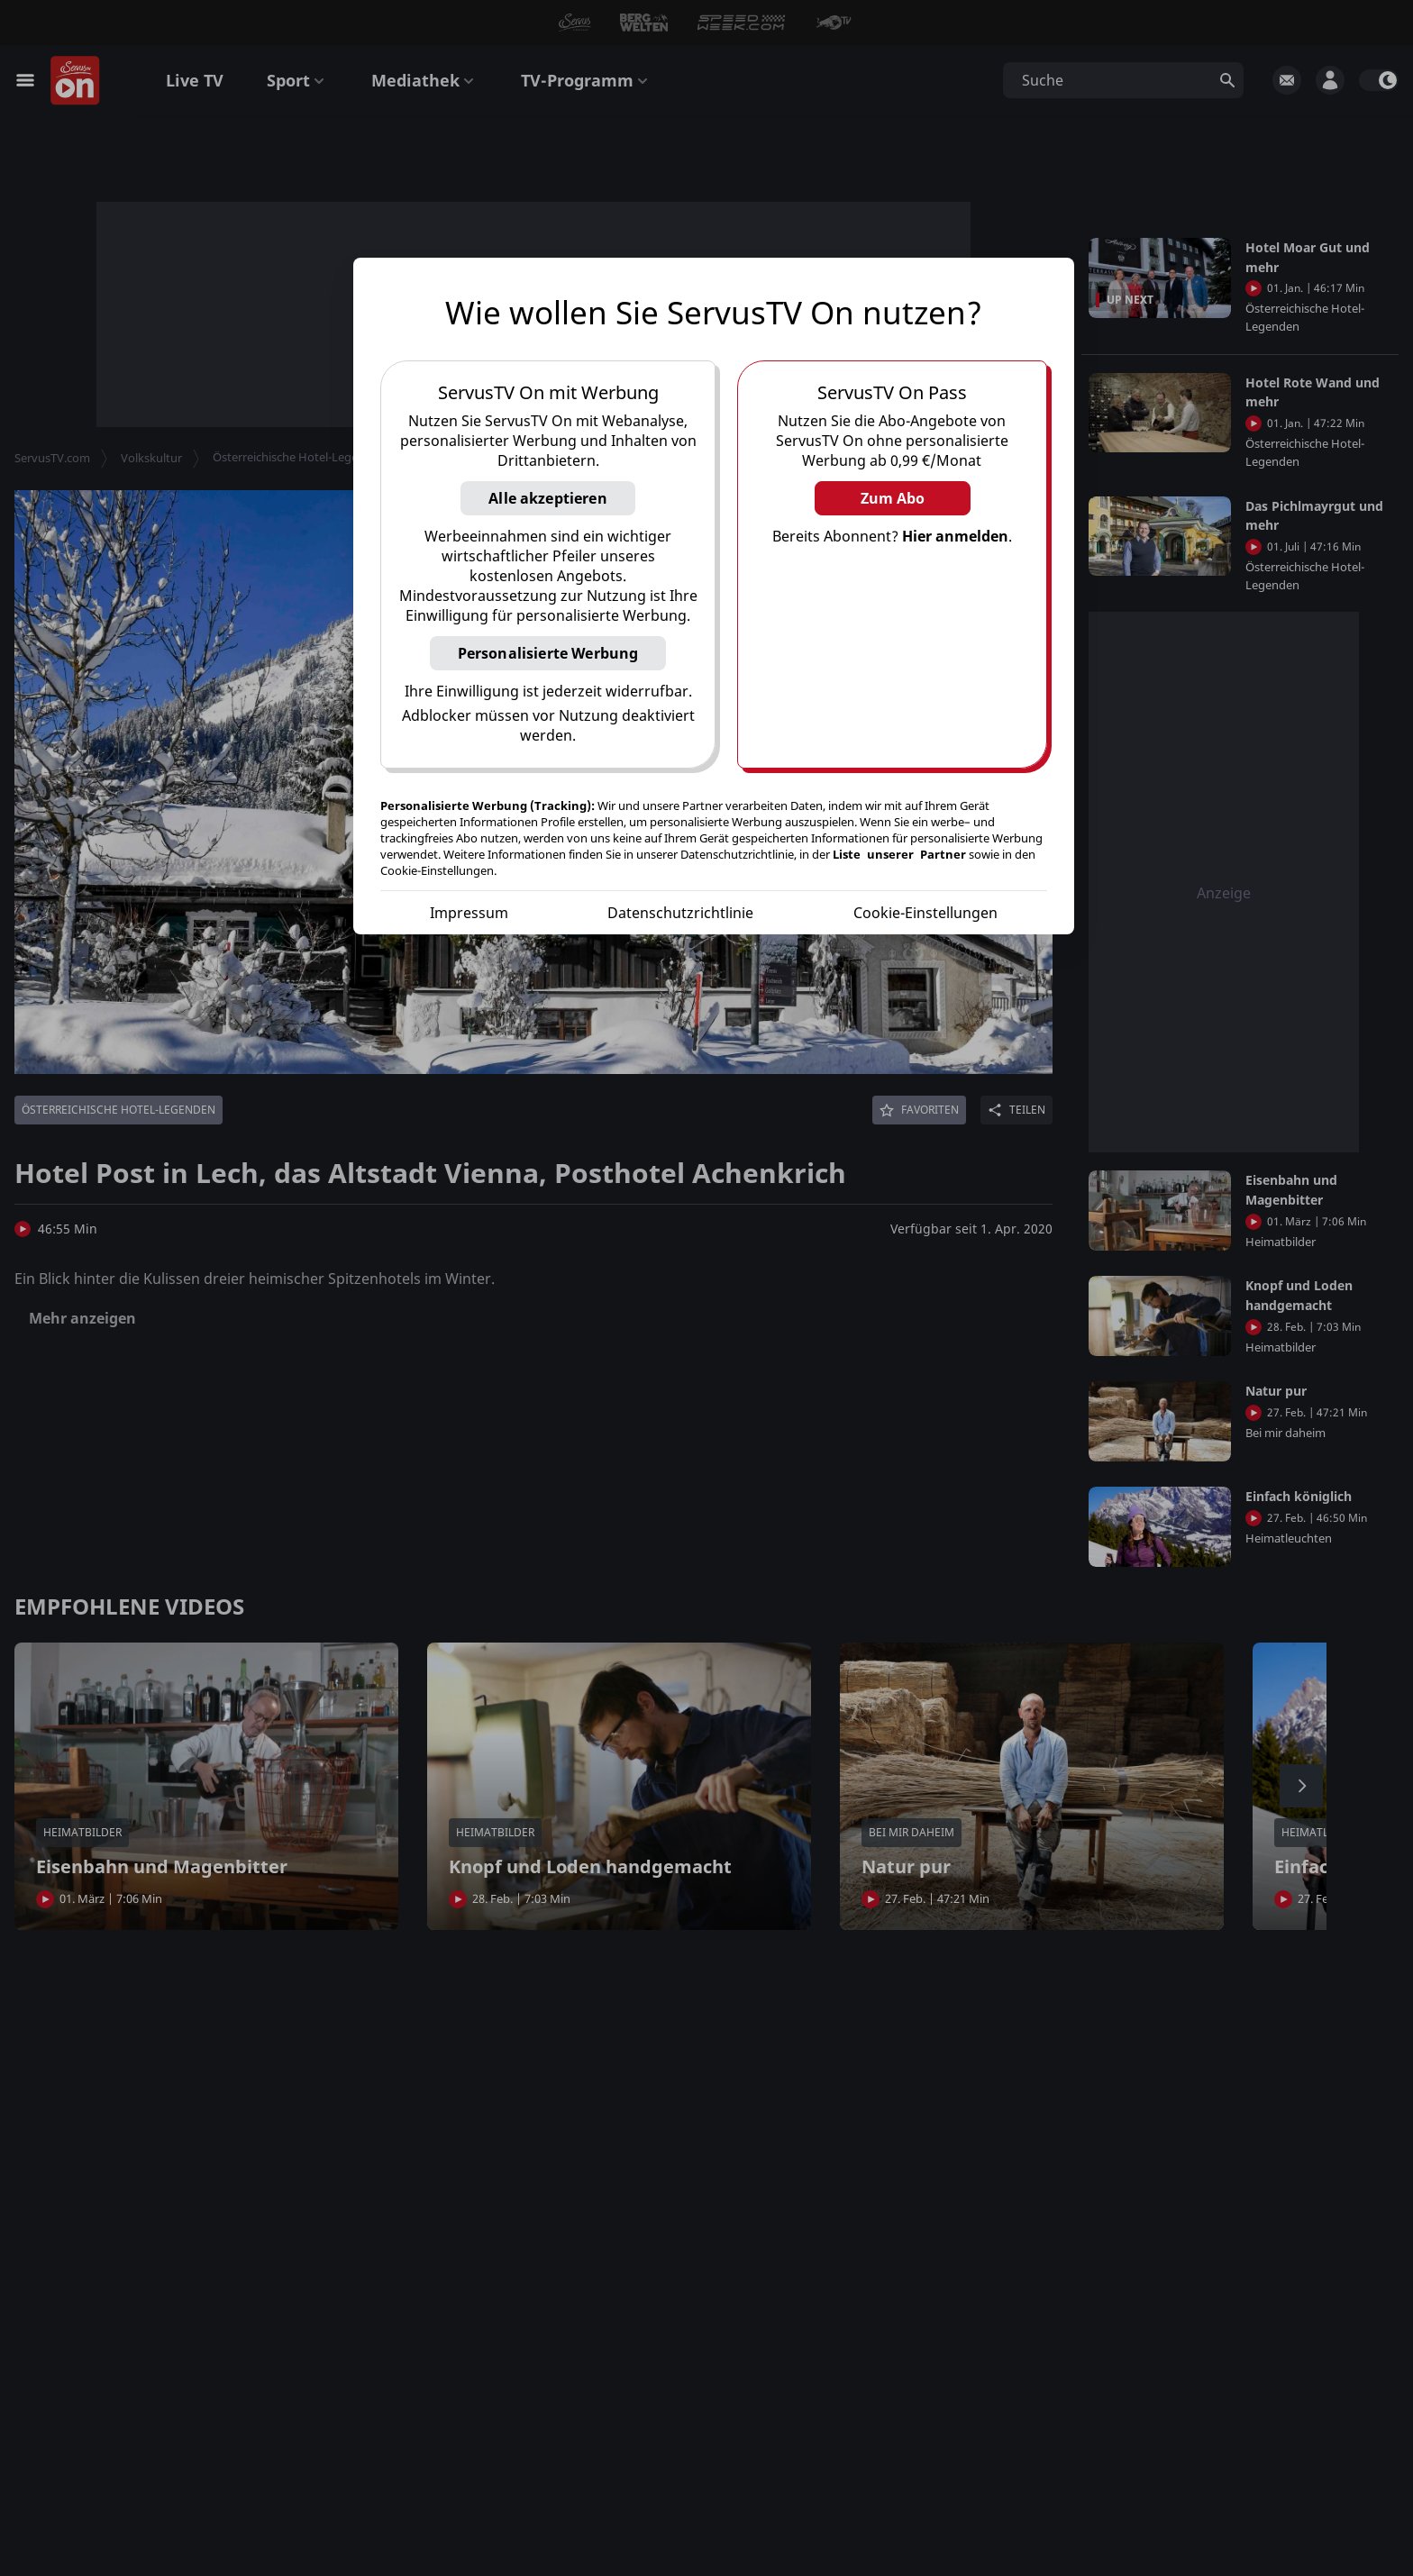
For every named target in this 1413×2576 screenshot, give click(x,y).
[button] (706, 22)
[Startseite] (75, 81)
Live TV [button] (194, 80)
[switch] (1379, 80)
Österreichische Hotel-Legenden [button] (299, 457)
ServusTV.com (52, 458)
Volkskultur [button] (151, 458)
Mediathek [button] (424, 80)
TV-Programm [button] (586, 80)
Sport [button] (297, 80)
